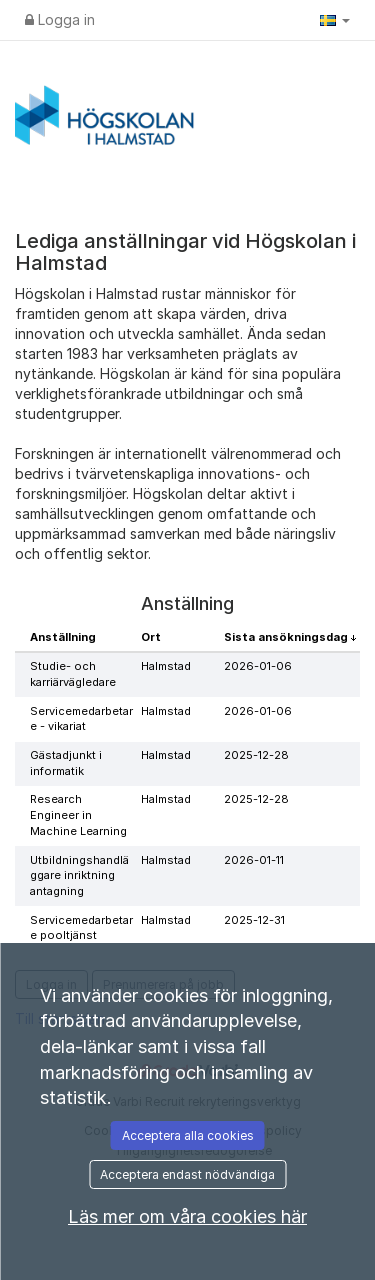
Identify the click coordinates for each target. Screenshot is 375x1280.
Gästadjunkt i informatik (66, 763)
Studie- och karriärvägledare (73, 674)
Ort (151, 637)
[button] (335, 20)
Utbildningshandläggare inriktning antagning (79, 875)
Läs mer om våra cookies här (187, 1216)
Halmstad (166, 666)
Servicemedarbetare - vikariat (81, 719)
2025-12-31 (254, 920)
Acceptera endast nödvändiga (187, 1174)
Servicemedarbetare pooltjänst (81, 928)
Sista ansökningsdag (287, 637)
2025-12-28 (256, 755)
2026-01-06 (258, 666)
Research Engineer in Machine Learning (78, 814)
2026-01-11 (254, 860)
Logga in (60, 19)
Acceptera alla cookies (188, 1135)
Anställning (63, 637)
